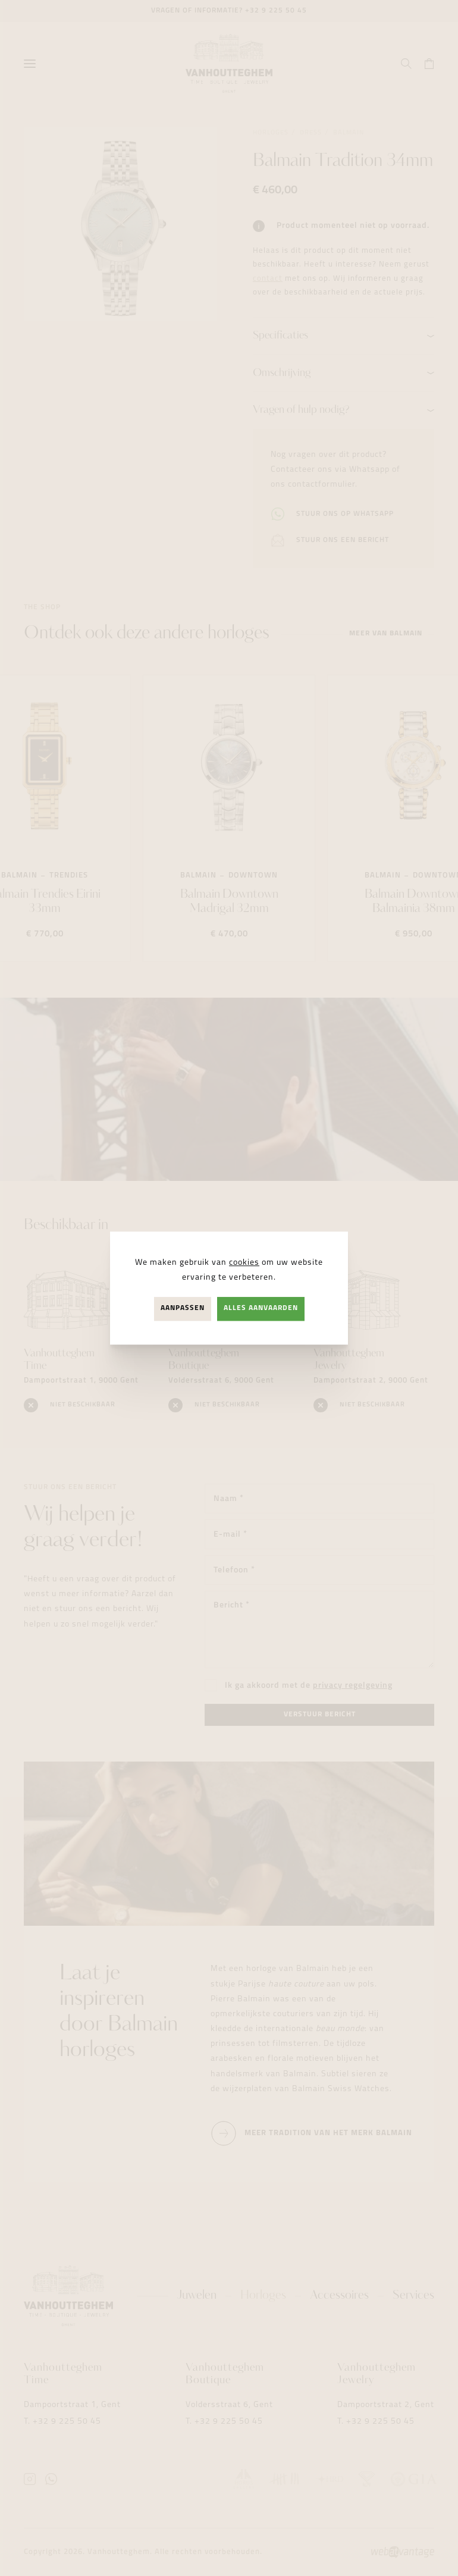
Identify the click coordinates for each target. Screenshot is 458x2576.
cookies (244, 1262)
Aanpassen (183, 1308)
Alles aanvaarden (261, 1308)
